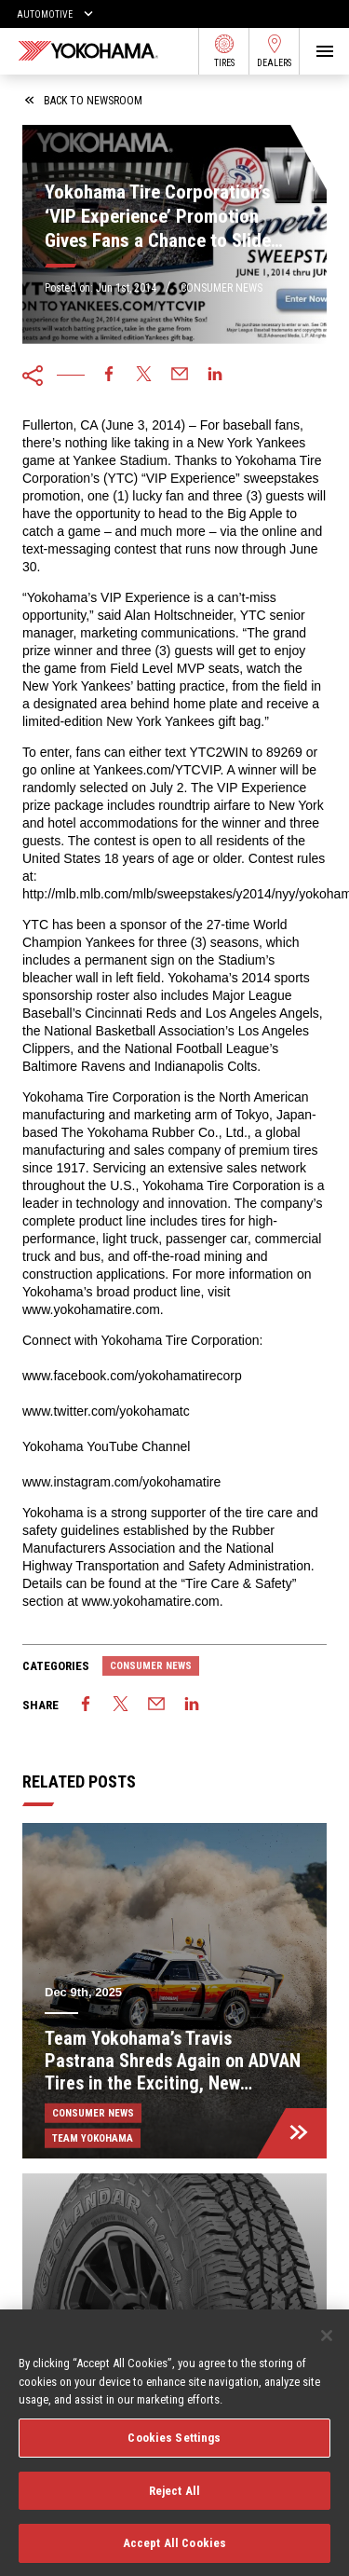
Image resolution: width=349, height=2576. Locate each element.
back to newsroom (83, 100)
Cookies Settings (174, 2445)
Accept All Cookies (174, 2551)
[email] (179, 375)
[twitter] (144, 375)
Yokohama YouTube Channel (106, 1446)
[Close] (326, 2343)
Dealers (274, 51)
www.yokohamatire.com (91, 1309)
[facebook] (109, 375)
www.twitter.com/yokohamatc (106, 1411)
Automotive (45, 14)
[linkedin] (215, 375)
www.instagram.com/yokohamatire (121, 1481)
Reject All (174, 2498)
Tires (224, 51)
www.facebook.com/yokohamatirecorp (132, 1375)
